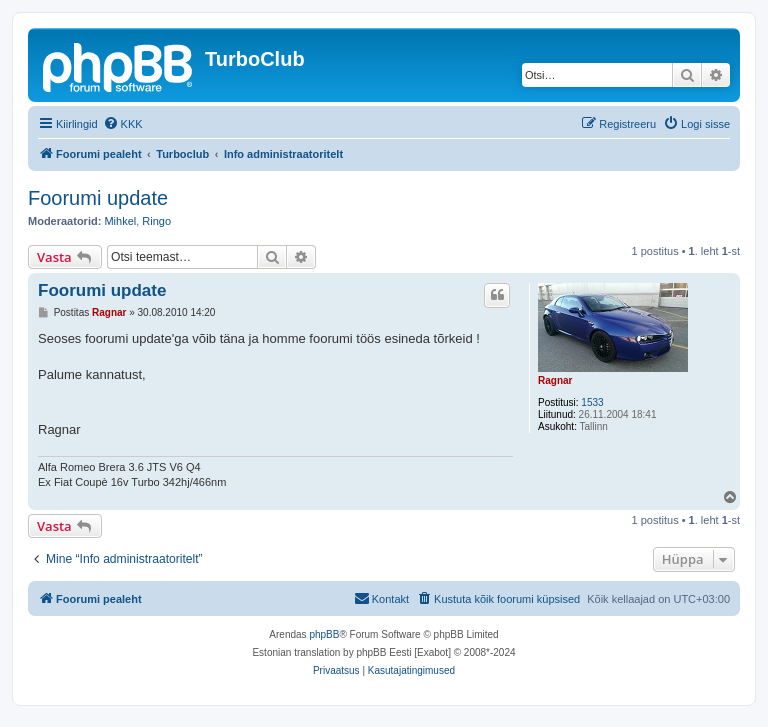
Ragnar (555, 380)
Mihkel (120, 221)
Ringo (156, 221)
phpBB (324, 634)
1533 (592, 402)
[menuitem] (123, 124)
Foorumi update (98, 198)
